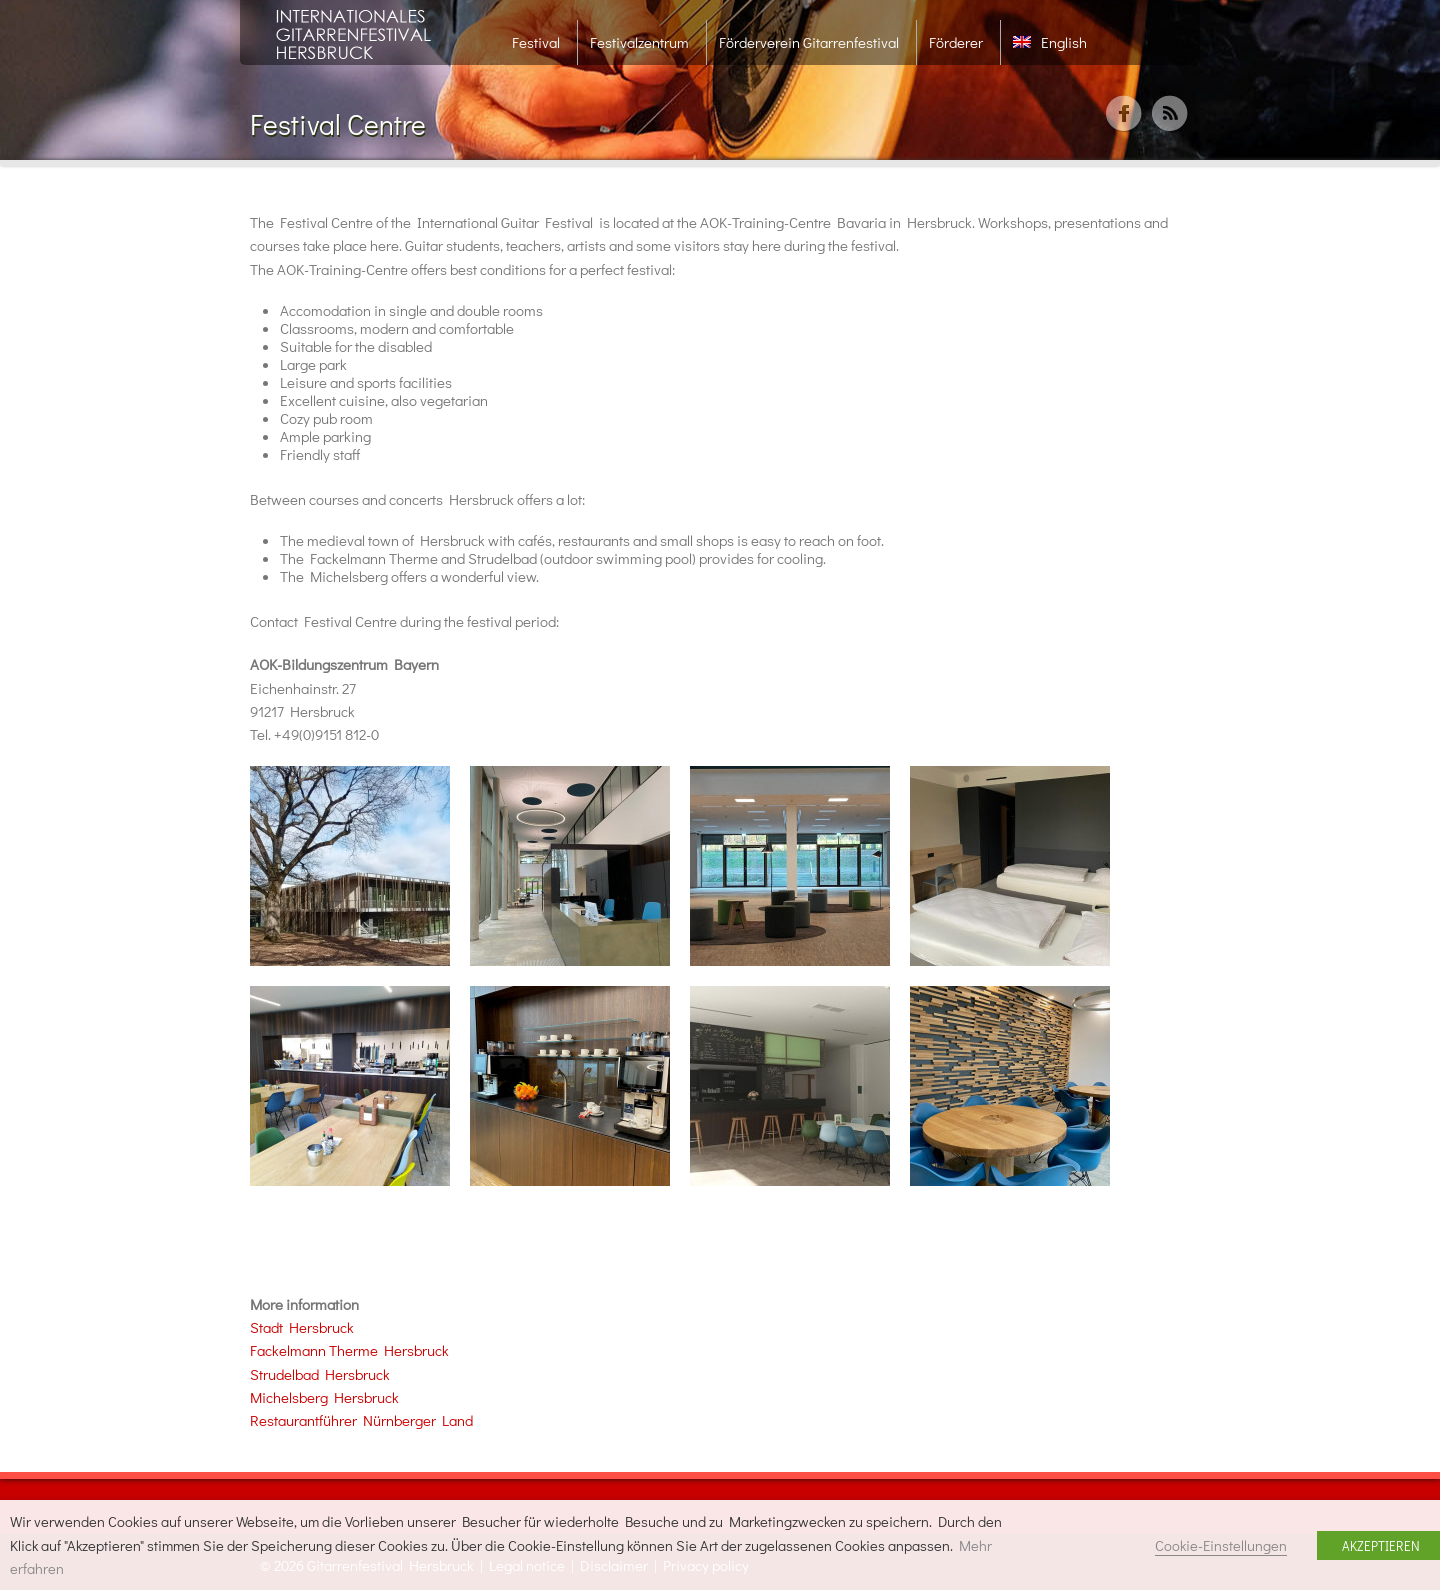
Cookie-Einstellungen (1221, 1545)
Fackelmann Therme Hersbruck (349, 1350)
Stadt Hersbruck (302, 1327)
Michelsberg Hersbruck (324, 1397)
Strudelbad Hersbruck (321, 1374)
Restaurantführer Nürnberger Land (361, 1420)
